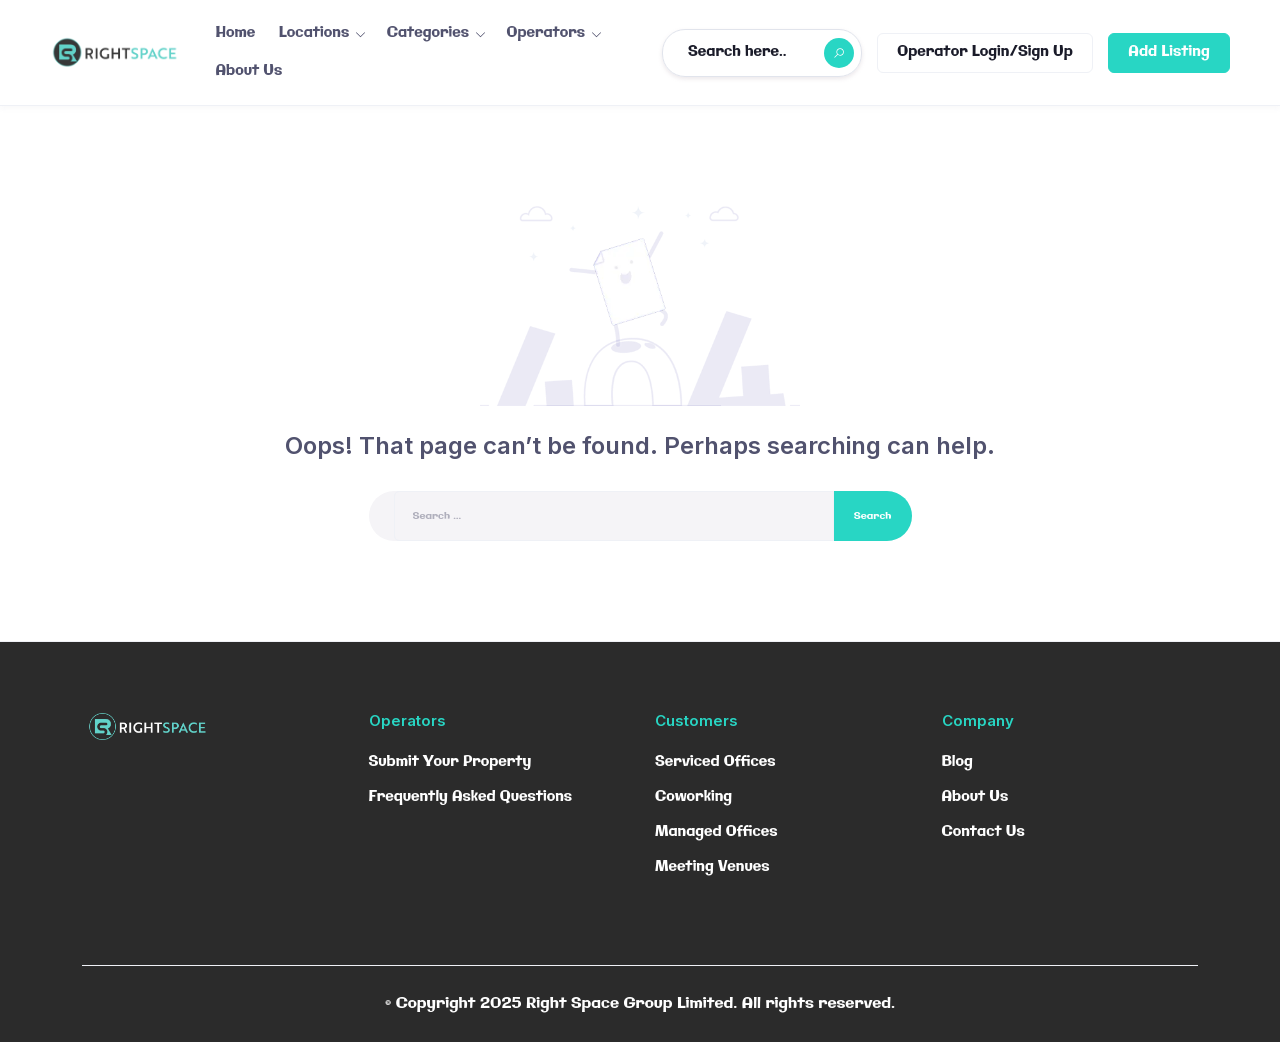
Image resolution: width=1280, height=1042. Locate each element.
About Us (249, 71)
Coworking (693, 797)
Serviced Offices (715, 762)
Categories (428, 33)
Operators (546, 33)
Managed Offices (716, 832)
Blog (957, 762)
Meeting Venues (712, 867)
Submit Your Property (450, 762)
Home (236, 33)
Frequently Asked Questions (471, 797)
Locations (314, 33)
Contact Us (983, 832)
